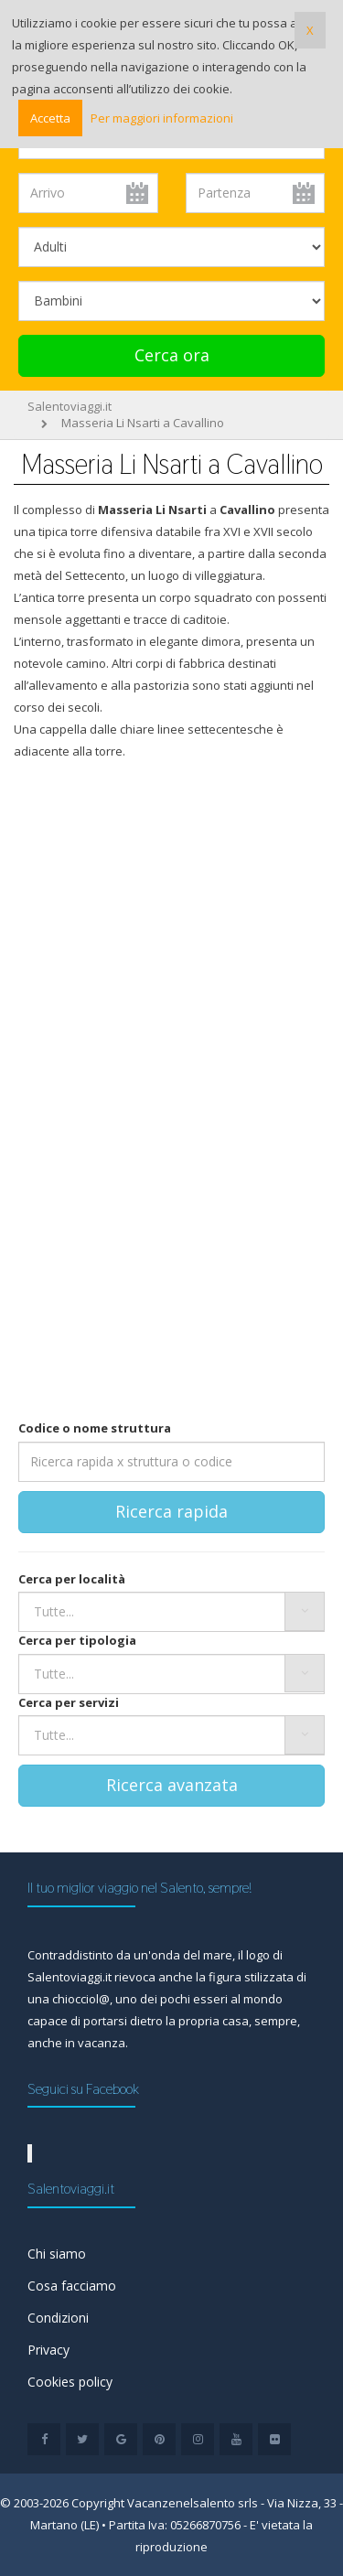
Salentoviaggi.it (69, 406)
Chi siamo (56, 2253)
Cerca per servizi (68, 1702)
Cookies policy (70, 2381)
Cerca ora (171, 355)
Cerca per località (71, 1579)
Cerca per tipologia (77, 1640)
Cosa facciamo (71, 2285)
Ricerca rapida (171, 1511)
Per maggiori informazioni (162, 118)
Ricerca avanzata (172, 1785)
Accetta (50, 118)
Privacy (48, 2349)
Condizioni (58, 2317)
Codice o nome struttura (94, 1428)
